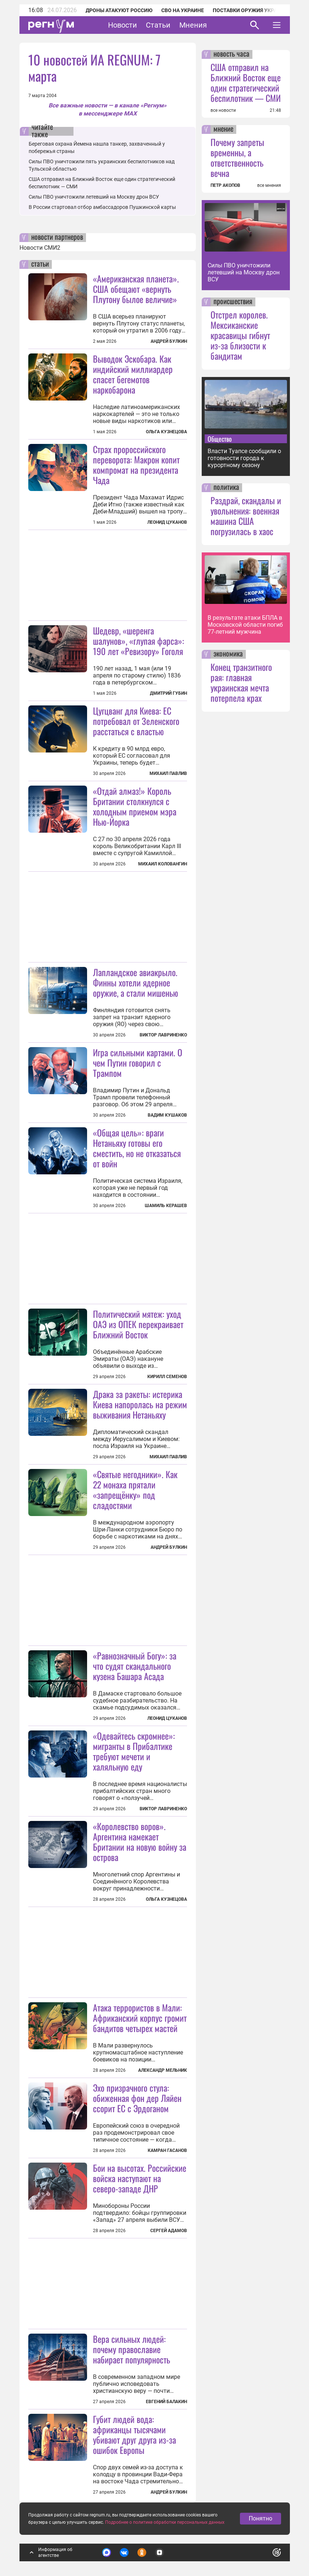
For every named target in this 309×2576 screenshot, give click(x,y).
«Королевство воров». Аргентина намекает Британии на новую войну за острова (139, 1841)
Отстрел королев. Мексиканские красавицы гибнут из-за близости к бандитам (240, 335)
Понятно (260, 2518)
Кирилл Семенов (167, 1376)
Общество (220, 438)
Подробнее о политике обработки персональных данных (164, 2522)
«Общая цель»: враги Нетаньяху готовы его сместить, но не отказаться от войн (137, 1147)
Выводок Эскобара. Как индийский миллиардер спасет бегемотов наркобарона (133, 374)
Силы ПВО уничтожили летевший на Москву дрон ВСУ (94, 197)
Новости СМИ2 (39, 247)
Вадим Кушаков (167, 1115)
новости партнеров (57, 237)
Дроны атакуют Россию (119, 10)
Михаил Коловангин (162, 864)
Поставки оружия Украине (250, 10)
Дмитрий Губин (168, 693)
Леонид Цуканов (167, 522)
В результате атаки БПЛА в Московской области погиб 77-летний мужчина (245, 624)
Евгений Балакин (166, 2401)
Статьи (158, 25)
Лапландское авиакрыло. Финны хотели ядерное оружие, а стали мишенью (135, 982)
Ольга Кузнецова (166, 431)
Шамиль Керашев (166, 1205)
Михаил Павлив (168, 773)
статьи (40, 264)
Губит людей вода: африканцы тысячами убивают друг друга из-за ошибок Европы (134, 2434)
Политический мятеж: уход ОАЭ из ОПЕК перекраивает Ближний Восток (138, 1324)
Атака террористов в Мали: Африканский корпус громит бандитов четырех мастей (140, 2017)
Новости (122, 25)
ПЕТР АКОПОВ (225, 185)
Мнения (193, 25)
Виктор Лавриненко (163, 1035)
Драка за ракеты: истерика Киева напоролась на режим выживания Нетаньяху (140, 1404)
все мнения (269, 185)
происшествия (232, 302)
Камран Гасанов (167, 2150)
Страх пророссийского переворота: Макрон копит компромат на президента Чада (136, 464)
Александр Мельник (162, 2070)
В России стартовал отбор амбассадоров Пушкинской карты (102, 207)
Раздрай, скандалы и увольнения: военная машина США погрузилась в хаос (246, 515)
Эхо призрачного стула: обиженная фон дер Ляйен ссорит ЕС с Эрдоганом (137, 2097)
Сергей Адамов (168, 2230)
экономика (228, 654)
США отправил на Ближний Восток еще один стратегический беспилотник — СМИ (246, 82)
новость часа (231, 54)
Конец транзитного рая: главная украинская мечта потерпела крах (241, 682)
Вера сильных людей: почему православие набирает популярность (131, 2349)
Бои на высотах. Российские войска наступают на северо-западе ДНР (139, 2178)
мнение (223, 129)
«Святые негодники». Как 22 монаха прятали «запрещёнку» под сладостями (135, 1489)
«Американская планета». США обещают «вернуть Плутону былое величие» (136, 288)
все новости (223, 110)
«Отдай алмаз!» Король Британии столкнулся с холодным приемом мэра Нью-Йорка (134, 806)
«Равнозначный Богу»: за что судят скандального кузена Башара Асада (134, 1665)
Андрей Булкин (169, 341)
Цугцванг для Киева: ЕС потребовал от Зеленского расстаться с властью (136, 720)
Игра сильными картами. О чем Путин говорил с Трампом (137, 1062)
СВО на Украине (182, 10)
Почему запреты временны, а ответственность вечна (237, 157)
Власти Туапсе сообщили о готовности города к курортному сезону (244, 458)
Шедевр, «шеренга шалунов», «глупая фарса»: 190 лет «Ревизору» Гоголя (138, 640)
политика (226, 487)
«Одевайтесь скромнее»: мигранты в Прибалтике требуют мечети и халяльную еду (134, 1751)
